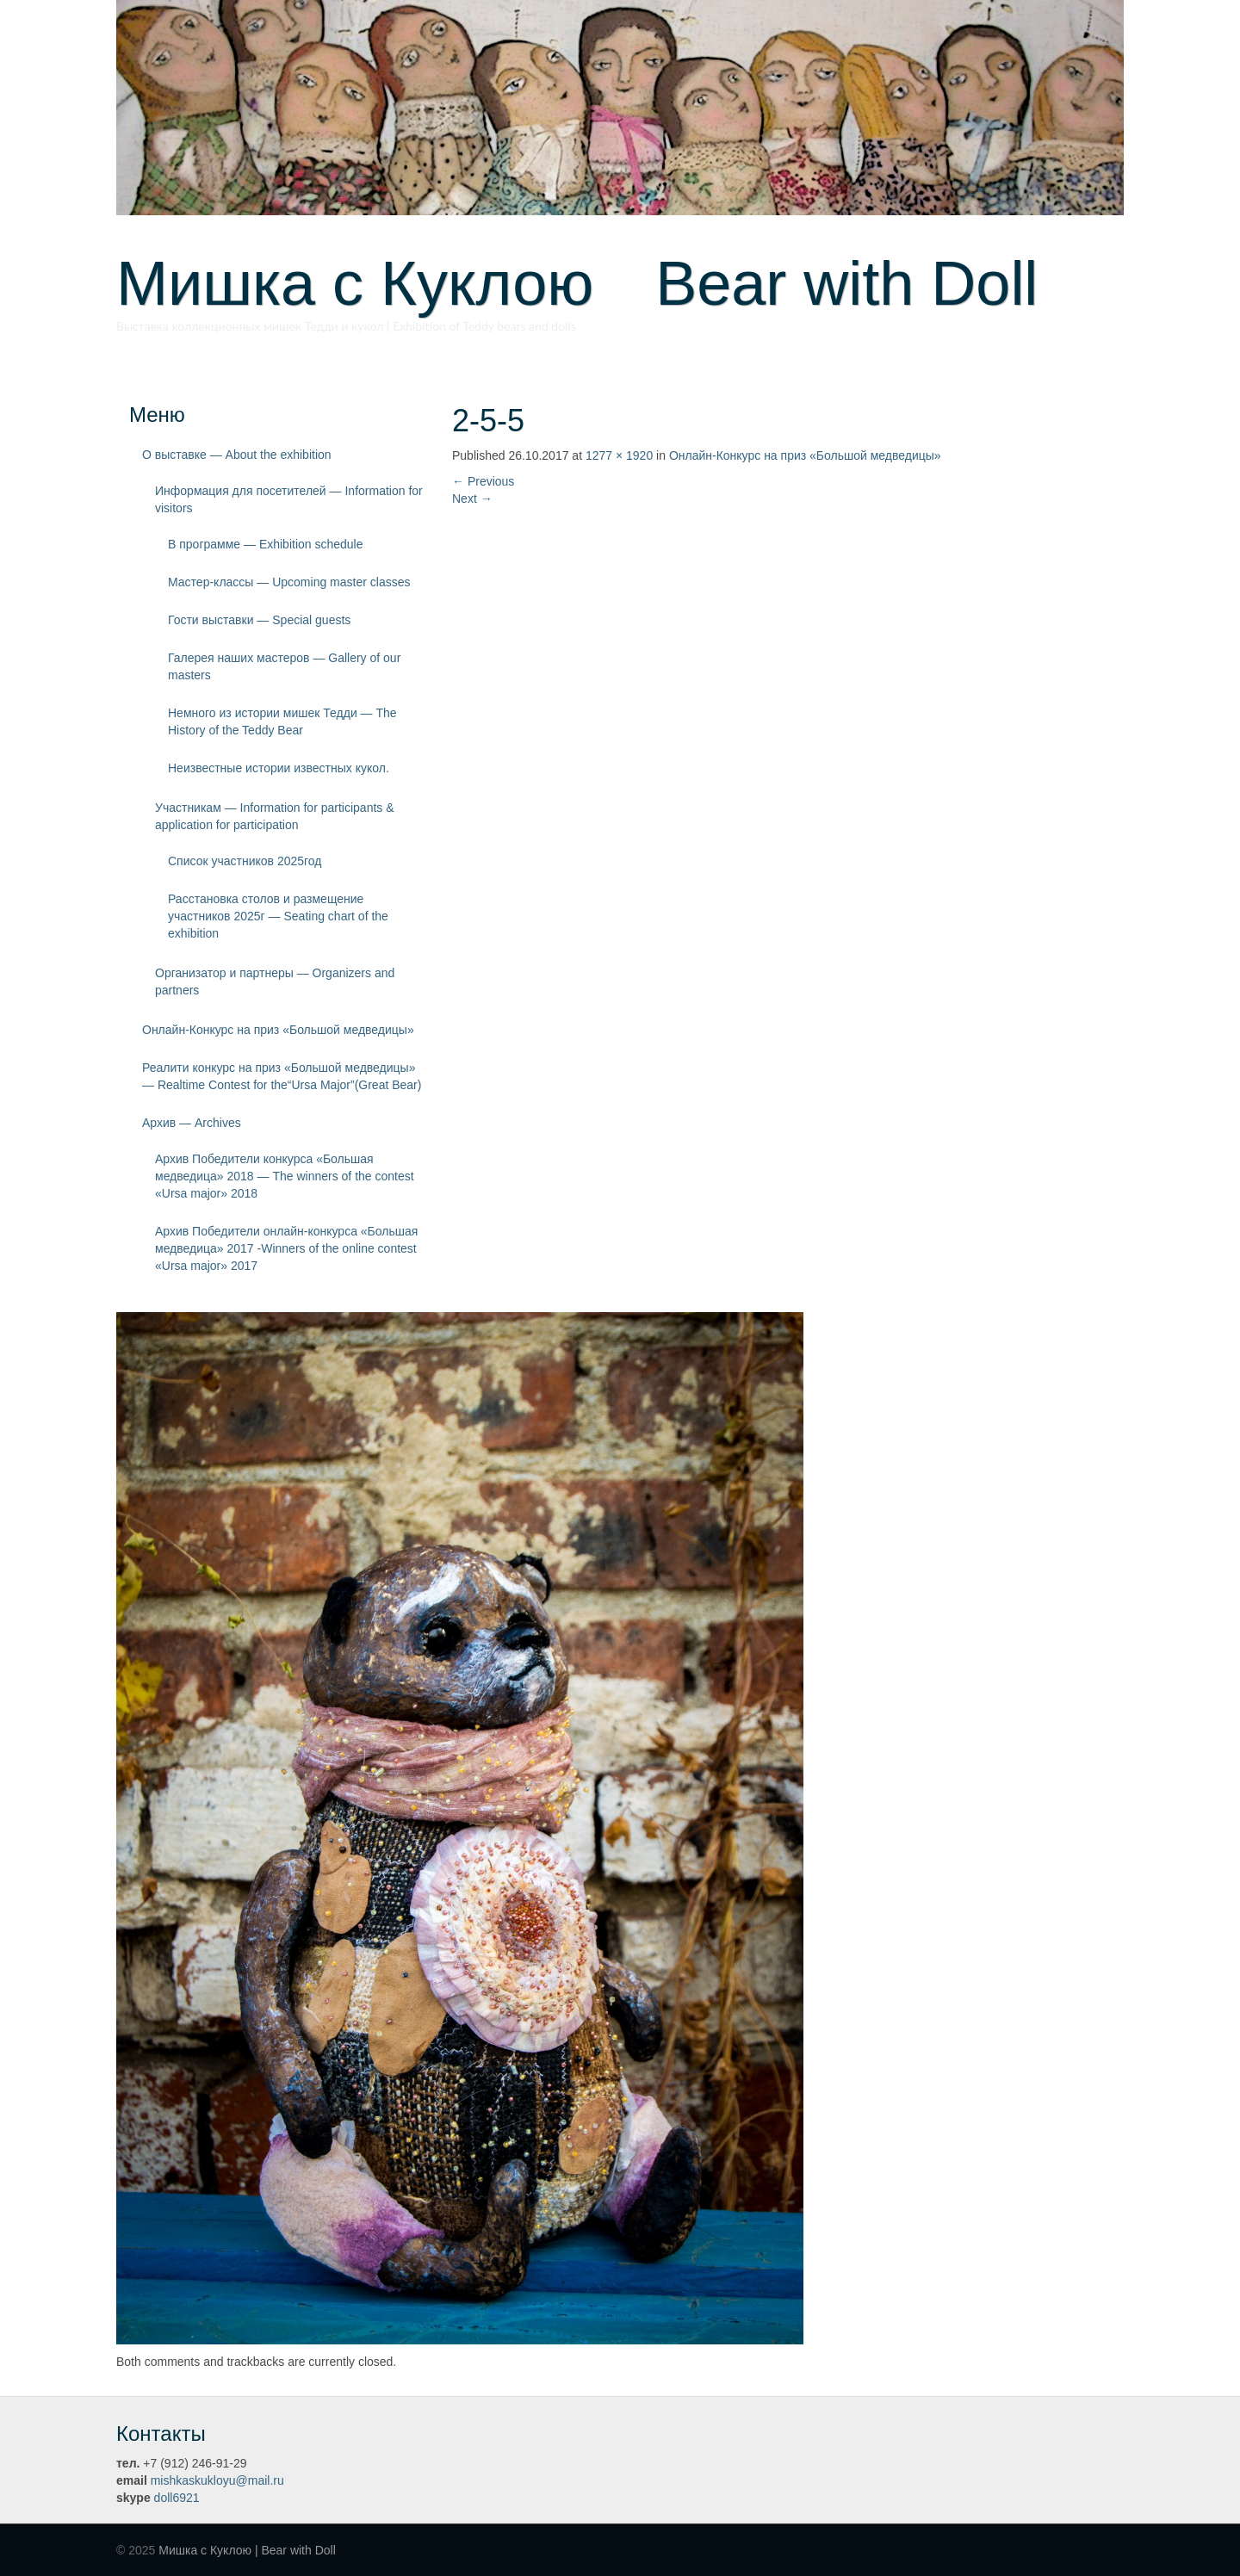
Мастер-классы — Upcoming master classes (289, 582)
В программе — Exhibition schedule (265, 544)
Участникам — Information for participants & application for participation (274, 816)
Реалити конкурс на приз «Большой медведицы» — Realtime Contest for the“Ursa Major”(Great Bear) (281, 1076)
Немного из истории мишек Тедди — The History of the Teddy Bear (282, 721)
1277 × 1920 (619, 455)
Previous (483, 481)
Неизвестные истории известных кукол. (278, 768)
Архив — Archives (191, 1123)
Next (472, 498)
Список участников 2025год (245, 861)
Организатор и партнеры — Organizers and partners (274, 981)
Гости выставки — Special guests (259, 620)
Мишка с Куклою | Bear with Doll (247, 2550)
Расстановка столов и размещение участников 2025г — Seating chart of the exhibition (278, 916)
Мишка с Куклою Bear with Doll (577, 283)
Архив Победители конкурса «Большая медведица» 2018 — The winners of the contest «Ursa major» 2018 (284, 1176)
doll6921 (177, 2498)
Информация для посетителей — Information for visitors (289, 499)
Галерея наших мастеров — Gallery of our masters (284, 666)
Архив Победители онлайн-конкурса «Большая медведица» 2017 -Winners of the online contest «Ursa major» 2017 (286, 1248)
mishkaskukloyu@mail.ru (217, 2480)
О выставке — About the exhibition (237, 454)
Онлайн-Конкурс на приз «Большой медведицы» (278, 1030)
